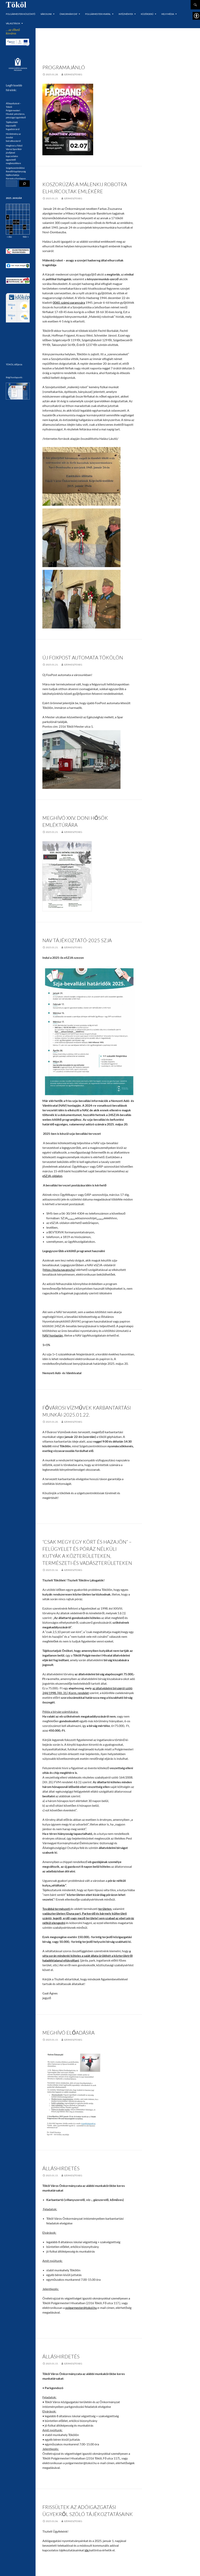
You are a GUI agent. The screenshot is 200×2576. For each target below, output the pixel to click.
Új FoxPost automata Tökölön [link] (82, 658)
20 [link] (7, 226)
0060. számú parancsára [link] (69, 302)
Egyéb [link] (46, 60)
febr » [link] (26, 236)
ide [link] (87, 2550)
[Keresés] (24, 183)
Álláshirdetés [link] (60, 2168)
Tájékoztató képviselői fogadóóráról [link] (13, 126)
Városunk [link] (46, 14)
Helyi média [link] (167, 14)
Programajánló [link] (63, 67)
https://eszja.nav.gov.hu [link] (59, 1269)
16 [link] (17, 222)
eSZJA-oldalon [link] (52, 1176)
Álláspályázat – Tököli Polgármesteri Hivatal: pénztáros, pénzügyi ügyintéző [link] (16, 110)
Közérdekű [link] (147, 14)
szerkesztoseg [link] (73, 74)
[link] (50, 74)
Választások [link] (13, 23)
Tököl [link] (16, 4)
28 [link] (11, 231)
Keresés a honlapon (16, 178)
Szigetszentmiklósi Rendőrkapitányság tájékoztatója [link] (16, 171)
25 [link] (24, 226)
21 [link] (11, 226)
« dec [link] (9, 236)
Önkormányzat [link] (68, 14)
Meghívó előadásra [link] (68, 2033)
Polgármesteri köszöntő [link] (20, 14)
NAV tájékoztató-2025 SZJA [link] (77, 940)
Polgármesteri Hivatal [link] (98, 14)
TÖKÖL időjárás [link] (14, 364)
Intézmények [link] (126, 14)
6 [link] (7, 217)
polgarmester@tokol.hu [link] (81, 2307)
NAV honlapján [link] (52, 1335)
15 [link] (14, 222)
